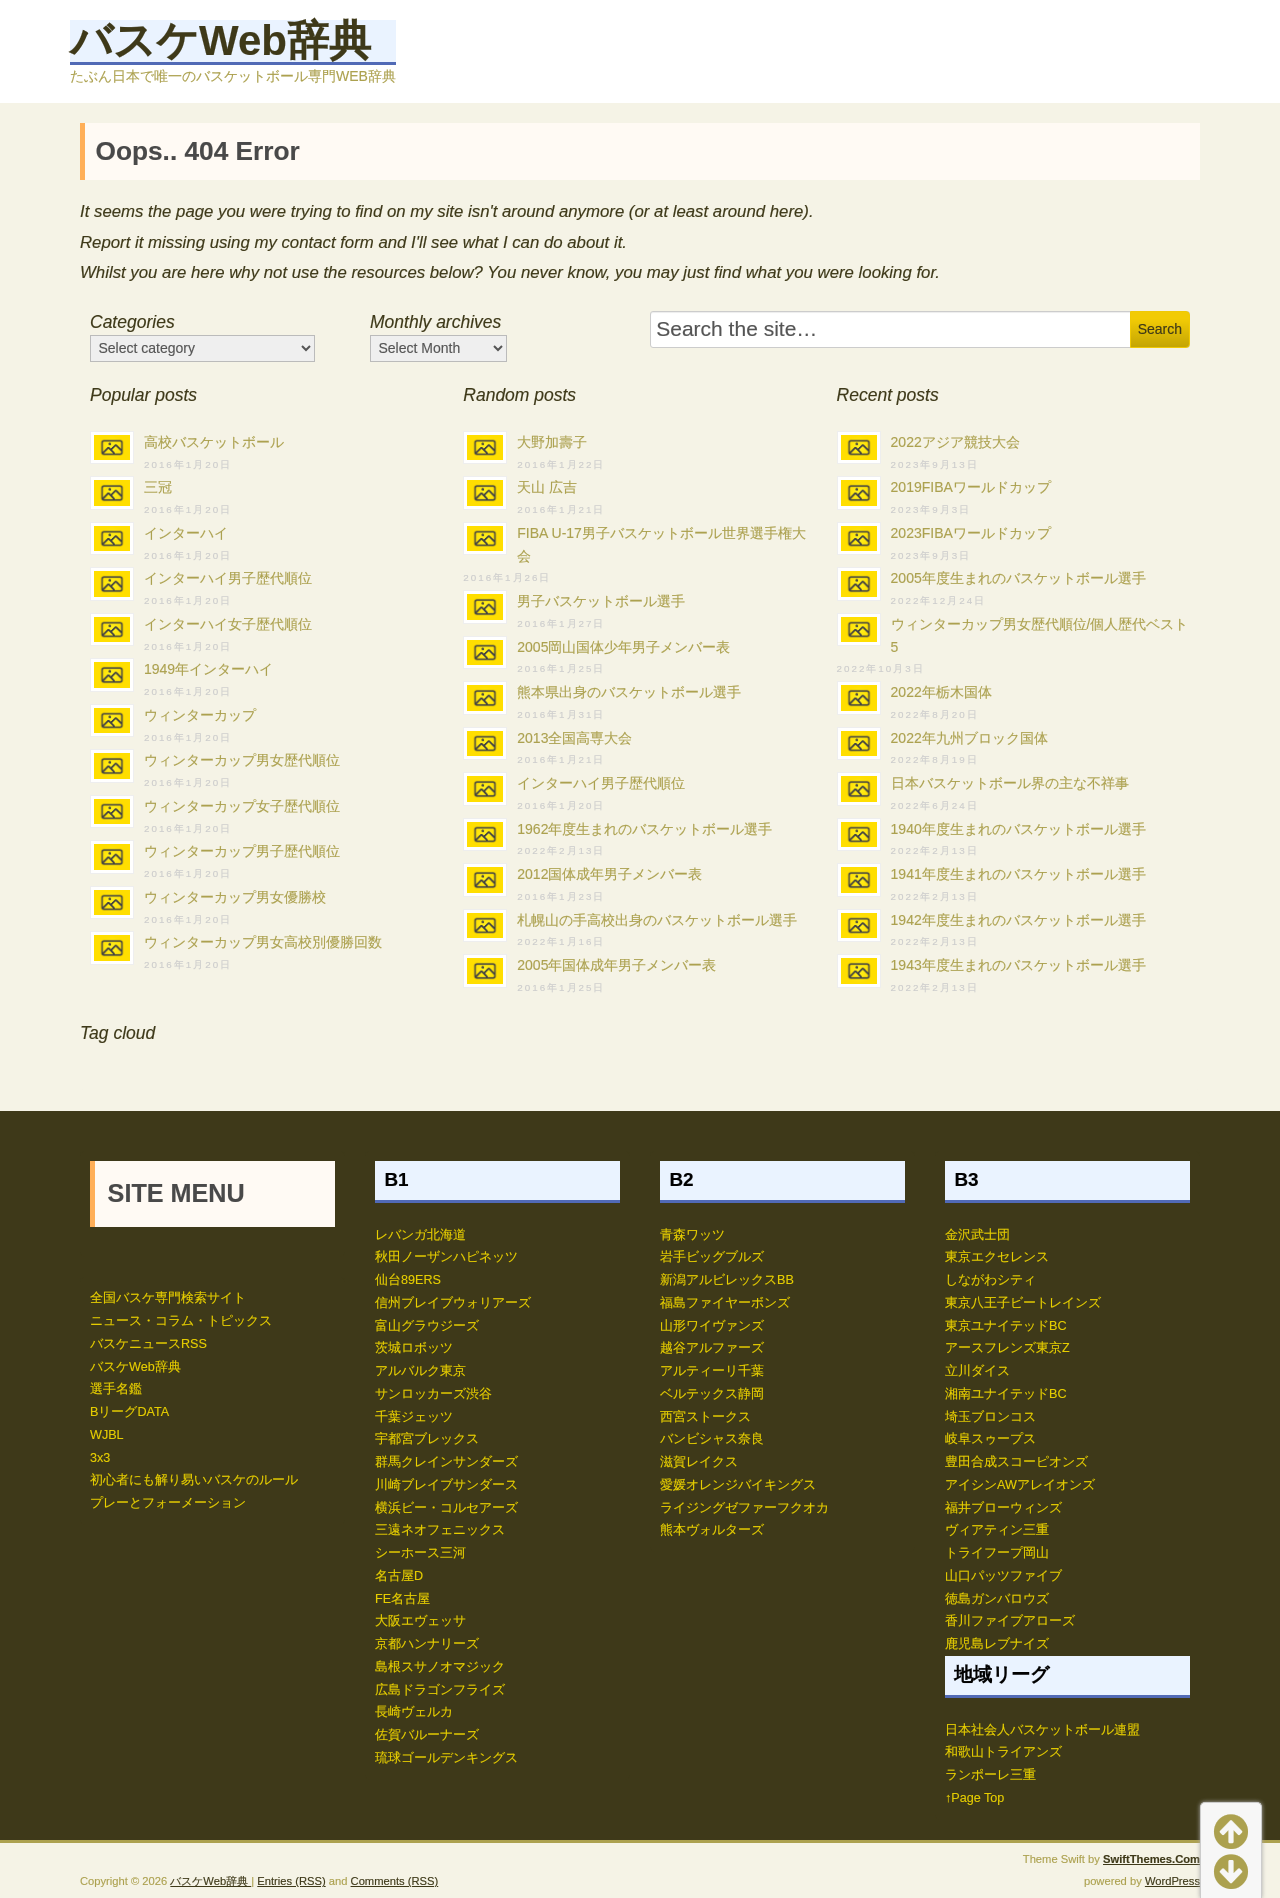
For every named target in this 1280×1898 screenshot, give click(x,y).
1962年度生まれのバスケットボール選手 (644, 829)
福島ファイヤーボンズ (725, 1303)
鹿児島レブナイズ (997, 1644)
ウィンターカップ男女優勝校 (235, 897)
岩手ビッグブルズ (712, 1257)
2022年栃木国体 (941, 692)
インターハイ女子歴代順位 (228, 624)
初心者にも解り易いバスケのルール (194, 1480)
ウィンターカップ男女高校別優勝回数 (263, 942)
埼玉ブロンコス (990, 1417)
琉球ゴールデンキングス (446, 1758)
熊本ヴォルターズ (712, 1530)
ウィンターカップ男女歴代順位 (242, 760)
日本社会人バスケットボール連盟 (1042, 1730)
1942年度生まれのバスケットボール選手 (1018, 920)
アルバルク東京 (420, 1371)
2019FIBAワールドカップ (971, 487)
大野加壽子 (552, 442)
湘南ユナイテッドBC (1006, 1394)
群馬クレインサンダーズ (446, 1462)
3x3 (100, 1458)
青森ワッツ (692, 1235)
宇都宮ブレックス (427, 1439)
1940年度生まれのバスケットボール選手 (1018, 829)
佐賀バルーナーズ (427, 1735)
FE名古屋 (402, 1599)
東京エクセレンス (997, 1257)
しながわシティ (990, 1280)
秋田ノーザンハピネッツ (446, 1257)
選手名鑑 (116, 1389)
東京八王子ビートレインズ (1023, 1303)
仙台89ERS (408, 1280)
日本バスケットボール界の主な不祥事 (1010, 783)
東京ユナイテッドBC (1006, 1326)
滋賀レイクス (699, 1462)
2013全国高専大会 (574, 738)
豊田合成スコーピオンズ (1016, 1462)
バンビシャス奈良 (712, 1439)
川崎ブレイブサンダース (446, 1485)
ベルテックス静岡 (712, 1394)
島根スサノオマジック (440, 1667)
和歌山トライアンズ (1003, 1752)
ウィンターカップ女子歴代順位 (242, 806)
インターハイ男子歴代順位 (228, 578)
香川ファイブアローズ (1010, 1621)
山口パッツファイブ (1003, 1576)
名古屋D (399, 1576)
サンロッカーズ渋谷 (433, 1394)
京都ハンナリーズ (427, 1644)
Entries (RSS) (291, 1881)
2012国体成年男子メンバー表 (609, 874)
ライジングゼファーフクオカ (744, 1508)
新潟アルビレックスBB (727, 1280)
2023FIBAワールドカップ (971, 533)
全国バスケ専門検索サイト (168, 1298)
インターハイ (186, 533)
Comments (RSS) (395, 1881)
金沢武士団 (977, 1235)
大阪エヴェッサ (420, 1621)
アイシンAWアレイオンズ (1020, 1485)
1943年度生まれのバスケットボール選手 (1018, 965)
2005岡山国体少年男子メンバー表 (623, 647)
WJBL (107, 1435)
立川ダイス (977, 1371)
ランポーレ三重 (990, 1775)
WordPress (1172, 1881)
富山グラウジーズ (427, 1326)
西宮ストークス (705, 1417)
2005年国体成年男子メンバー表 (616, 965)
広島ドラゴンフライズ (440, 1690)
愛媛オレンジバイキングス (738, 1485)
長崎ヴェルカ (414, 1712)
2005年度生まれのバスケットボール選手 (1018, 578)
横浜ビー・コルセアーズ (446, 1508)
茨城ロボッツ (414, 1348)
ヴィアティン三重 (997, 1530)
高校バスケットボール (214, 442)
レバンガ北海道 (420, 1235)
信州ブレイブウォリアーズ (453, 1303)
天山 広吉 (547, 487)
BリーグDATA (129, 1412)
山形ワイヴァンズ (712, 1326)
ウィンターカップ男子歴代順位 (242, 851)
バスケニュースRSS (148, 1344)
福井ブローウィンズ (1003, 1508)
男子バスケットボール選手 (601, 601)
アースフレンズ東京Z (1007, 1348)
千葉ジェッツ (414, 1417)
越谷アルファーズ (712, 1348)
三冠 (158, 487)
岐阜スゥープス (990, 1439)
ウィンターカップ (200, 715)
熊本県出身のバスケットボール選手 (629, 692)
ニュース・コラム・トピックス (181, 1321)
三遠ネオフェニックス (440, 1530)
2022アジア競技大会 (955, 442)
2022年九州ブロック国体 (969, 738)
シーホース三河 (420, 1553)
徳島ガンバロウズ (997, 1599)
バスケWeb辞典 (220, 40)
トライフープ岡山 (997, 1553)
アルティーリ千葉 (712, 1371)
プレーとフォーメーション (168, 1503)
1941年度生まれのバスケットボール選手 (1018, 874)
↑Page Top (974, 1798)
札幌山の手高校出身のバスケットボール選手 (657, 920)
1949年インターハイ (208, 669)
